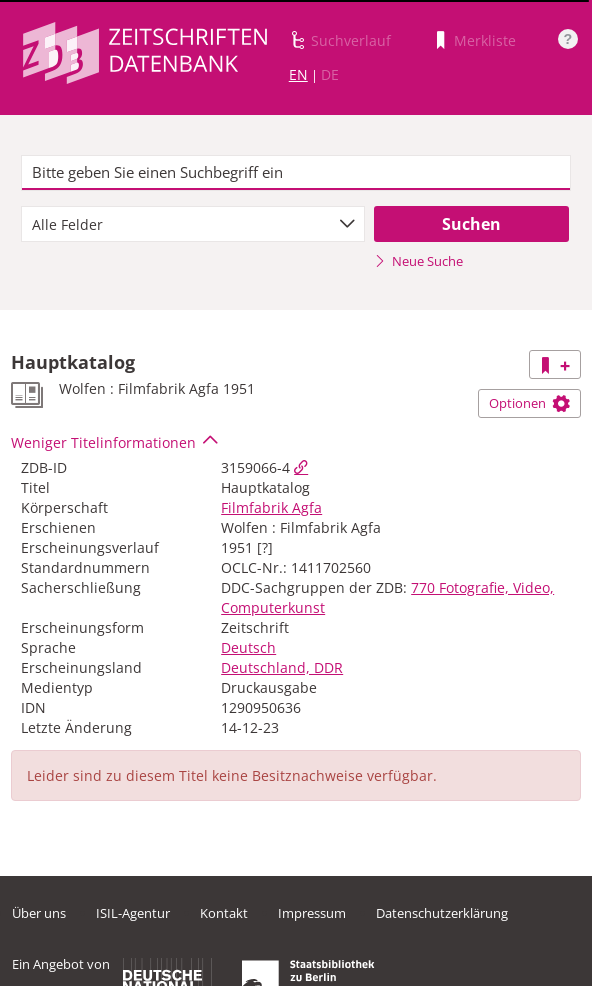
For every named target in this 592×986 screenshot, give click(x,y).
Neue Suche (418, 261)
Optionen (529, 403)
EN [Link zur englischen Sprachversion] (298, 74)
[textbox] (295, 173)
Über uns (39, 913)
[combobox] (192, 224)
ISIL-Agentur (133, 913)
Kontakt (224, 913)
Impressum (312, 913)
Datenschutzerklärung (442, 913)
